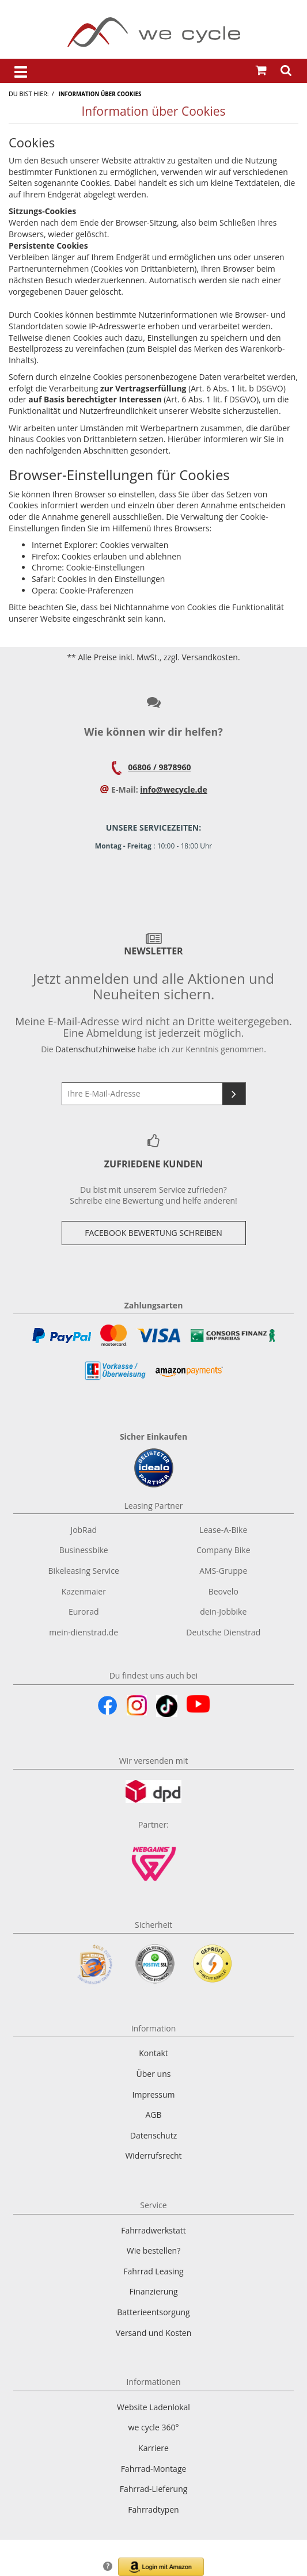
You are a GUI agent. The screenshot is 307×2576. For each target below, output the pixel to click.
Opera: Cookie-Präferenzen (83, 590)
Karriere (153, 2447)
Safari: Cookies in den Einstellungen (98, 578)
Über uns (154, 2073)
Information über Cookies (99, 94)
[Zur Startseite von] (153, 32)
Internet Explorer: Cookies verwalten (100, 544)
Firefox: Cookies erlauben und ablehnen (106, 556)
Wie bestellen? (153, 2250)
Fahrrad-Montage (154, 2468)
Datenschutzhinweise (95, 1049)
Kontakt (153, 2053)
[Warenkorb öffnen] (261, 70)
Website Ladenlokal (153, 2407)
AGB (153, 2114)
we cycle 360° (153, 2427)
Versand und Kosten (154, 2332)
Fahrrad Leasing (153, 2271)
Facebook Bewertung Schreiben (153, 1232)
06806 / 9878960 (159, 767)
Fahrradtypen (153, 2509)
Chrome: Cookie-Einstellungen (88, 567)
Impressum (153, 2094)
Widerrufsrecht (153, 2155)
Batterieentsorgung (153, 2312)
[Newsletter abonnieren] (233, 1094)
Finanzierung (153, 2291)
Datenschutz (153, 2135)
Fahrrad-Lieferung (154, 2488)
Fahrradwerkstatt (153, 2230)
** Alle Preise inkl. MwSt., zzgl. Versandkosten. (153, 657)
